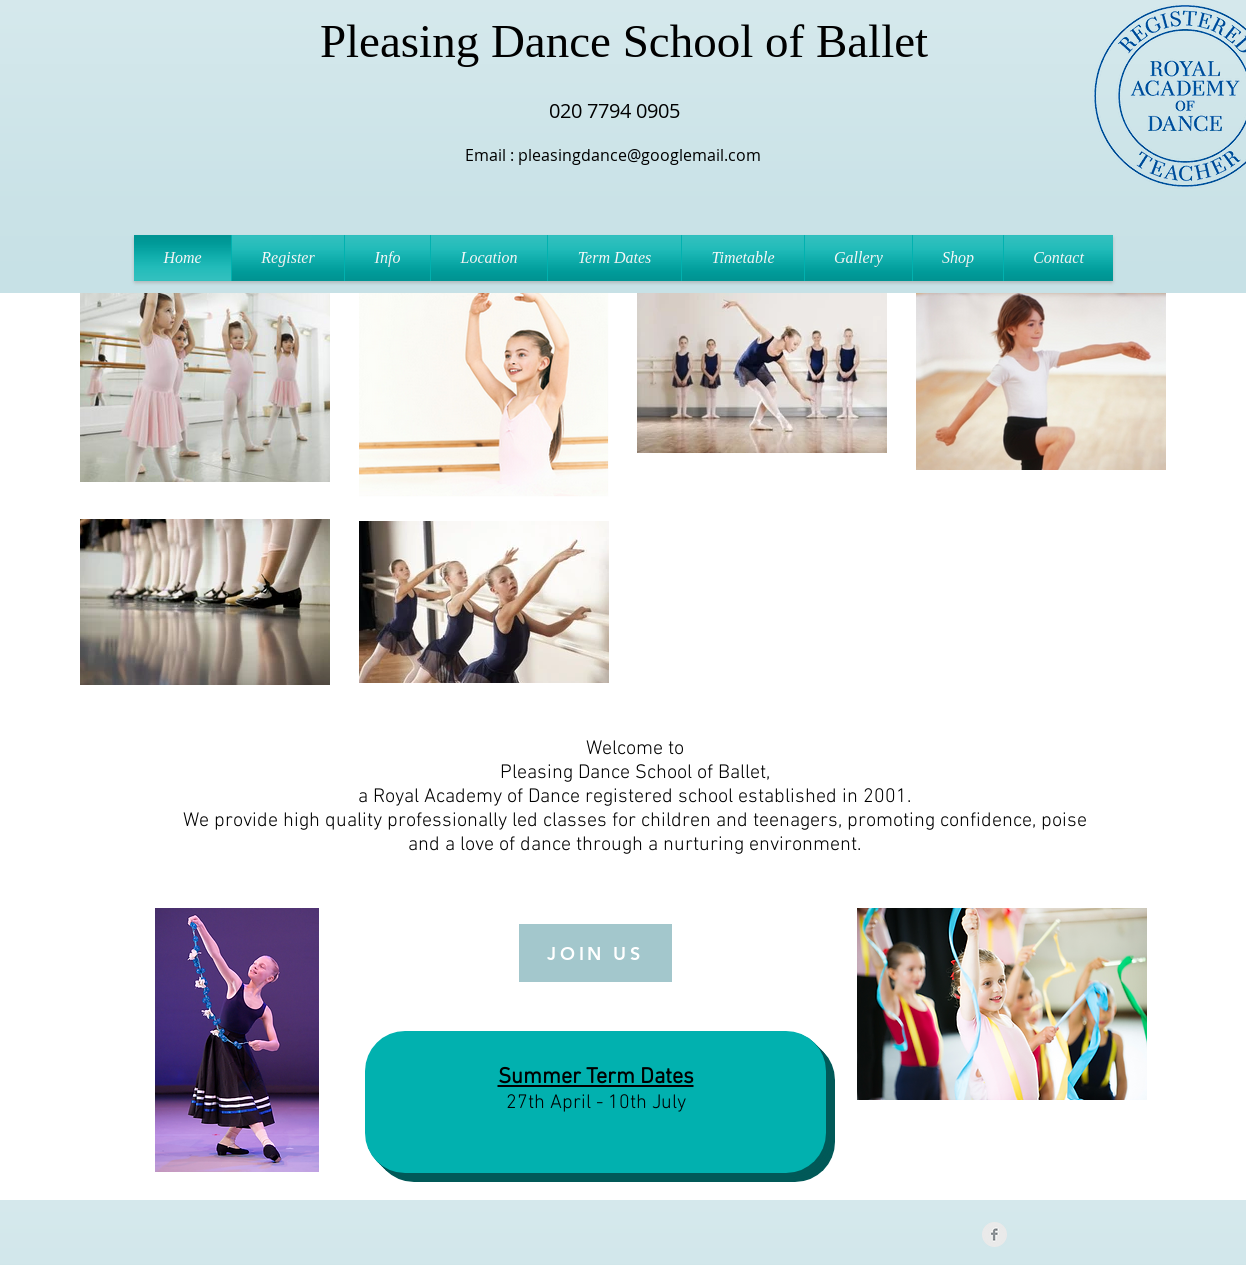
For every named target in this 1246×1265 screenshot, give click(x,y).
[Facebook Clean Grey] (994, 1234)
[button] (387, 258)
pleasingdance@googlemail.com (639, 155)
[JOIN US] (595, 953)
